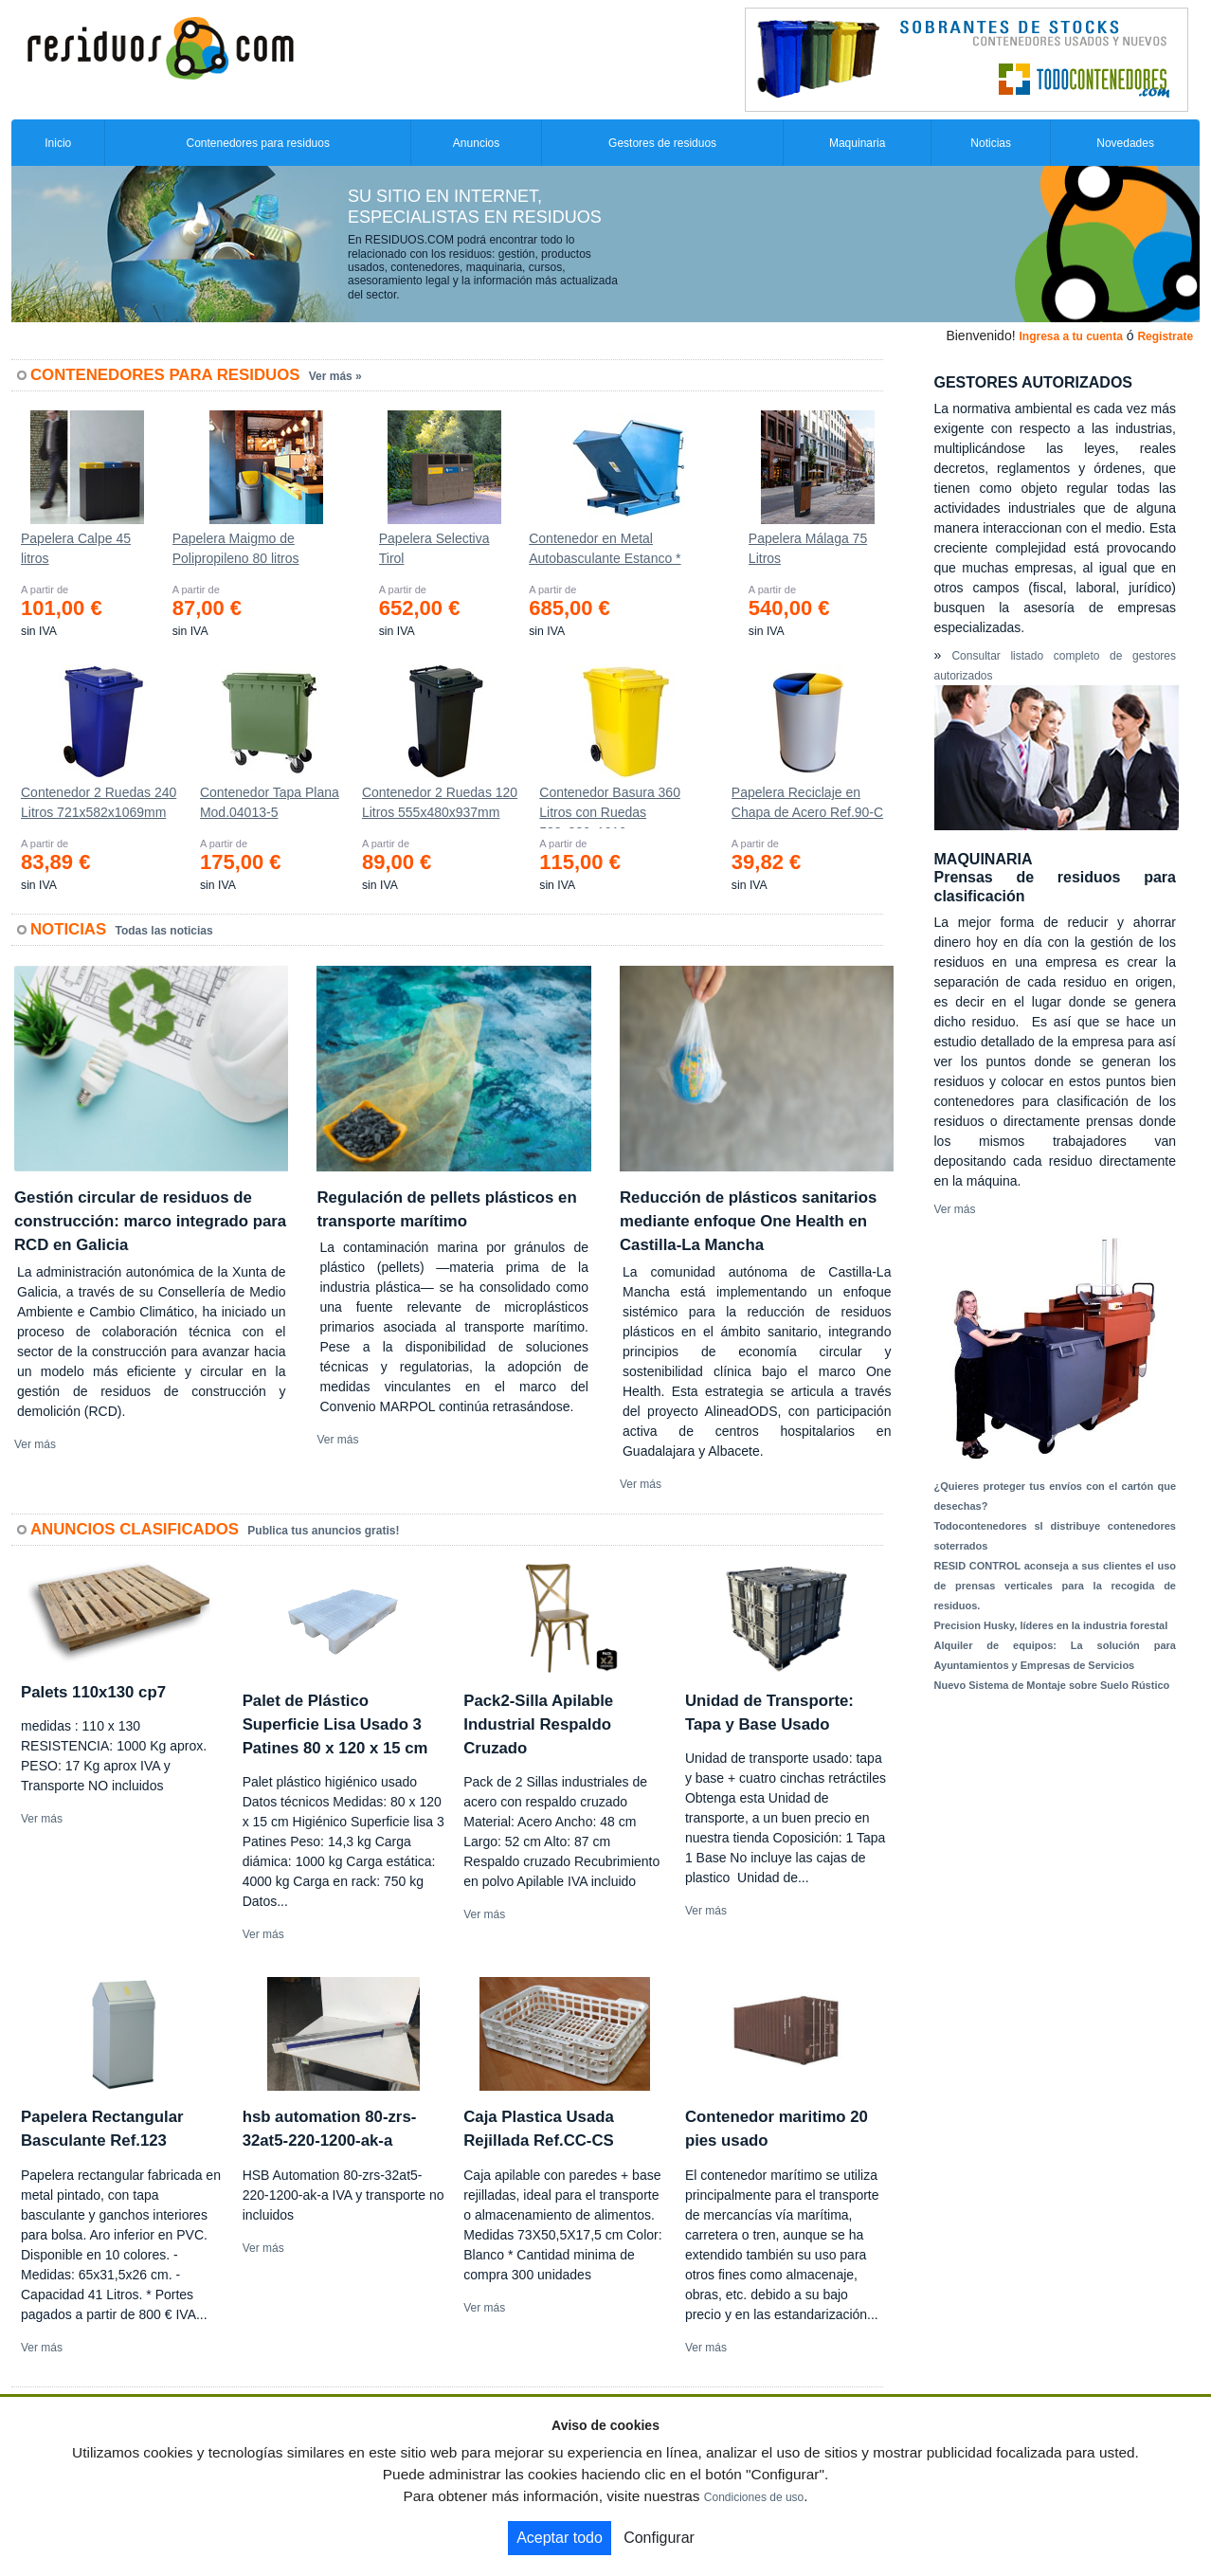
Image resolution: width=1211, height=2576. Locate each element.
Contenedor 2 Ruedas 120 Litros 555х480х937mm (439, 802)
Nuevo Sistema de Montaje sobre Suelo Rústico (1052, 1685)
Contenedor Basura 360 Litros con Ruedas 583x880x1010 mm (609, 806)
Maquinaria (857, 143)
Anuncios (476, 143)
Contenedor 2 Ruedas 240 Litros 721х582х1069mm (98, 802)
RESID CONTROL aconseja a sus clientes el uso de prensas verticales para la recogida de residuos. (1055, 1585)
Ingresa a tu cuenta (1070, 336)
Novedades (1125, 143)
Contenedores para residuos (258, 143)
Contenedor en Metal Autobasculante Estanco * (604, 548)
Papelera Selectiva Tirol (434, 548)
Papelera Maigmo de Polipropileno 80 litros (235, 548)
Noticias (990, 143)
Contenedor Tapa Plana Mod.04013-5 (269, 802)
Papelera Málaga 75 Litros (808, 548)
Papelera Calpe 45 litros (76, 548)
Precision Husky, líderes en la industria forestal (1051, 1625)
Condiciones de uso (754, 2497)
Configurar (659, 2538)
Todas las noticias (164, 930)
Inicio (58, 143)
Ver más (35, 1444)
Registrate (1165, 336)
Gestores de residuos (662, 143)
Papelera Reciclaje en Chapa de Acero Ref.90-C (807, 802)
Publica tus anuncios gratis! (323, 1530)
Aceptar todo (559, 2538)
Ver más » (335, 376)
